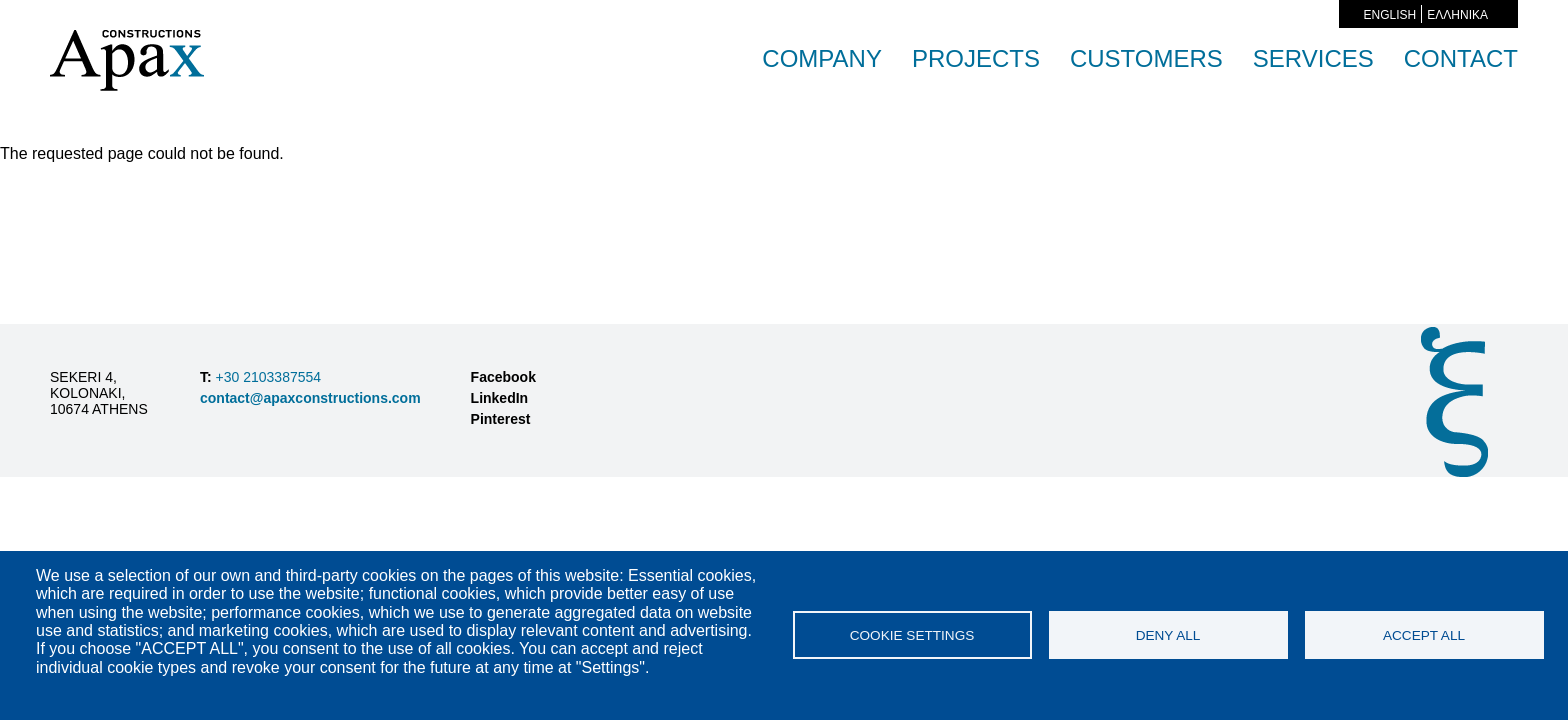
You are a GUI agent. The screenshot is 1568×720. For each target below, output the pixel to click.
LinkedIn (500, 398)
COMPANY (822, 58)
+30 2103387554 (266, 377)
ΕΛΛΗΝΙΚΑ (1457, 15)
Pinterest (501, 419)
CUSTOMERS (1146, 58)
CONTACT (1461, 58)
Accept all (1424, 635)
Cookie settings (912, 635)
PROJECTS (976, 58)
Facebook (503, 377)
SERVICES (1313, 58)
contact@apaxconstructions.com (310, 398)
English (1390, 15)
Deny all (1168, 635)
